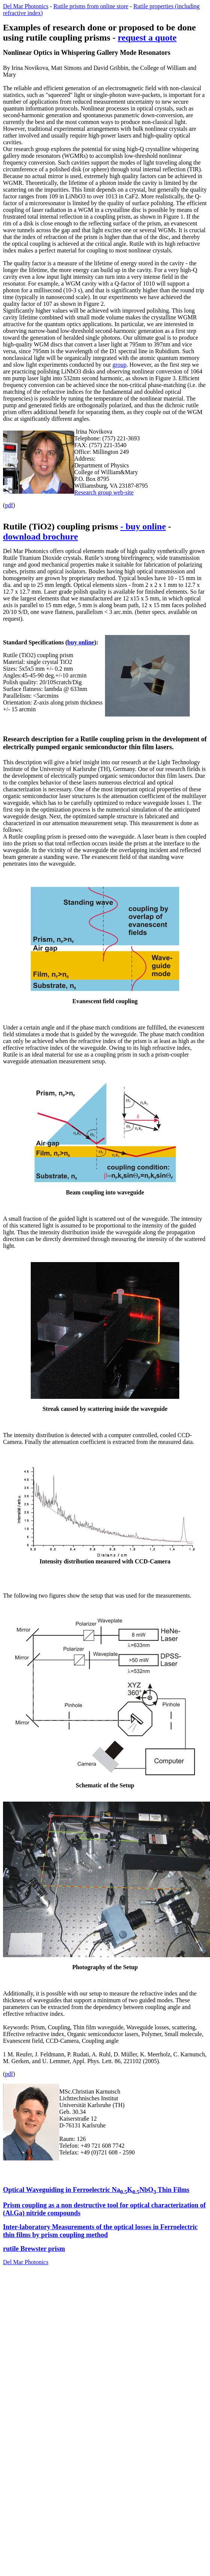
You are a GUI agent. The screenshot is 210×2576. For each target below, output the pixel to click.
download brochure (40, 536)
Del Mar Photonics (25, 6)
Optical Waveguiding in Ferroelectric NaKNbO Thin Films (96, 2190)
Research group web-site (104, 492)
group (119, 364)
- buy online (143, 526)
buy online (81, 642)
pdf (9, 505)
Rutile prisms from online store (90, 6)
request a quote (147, 37)
